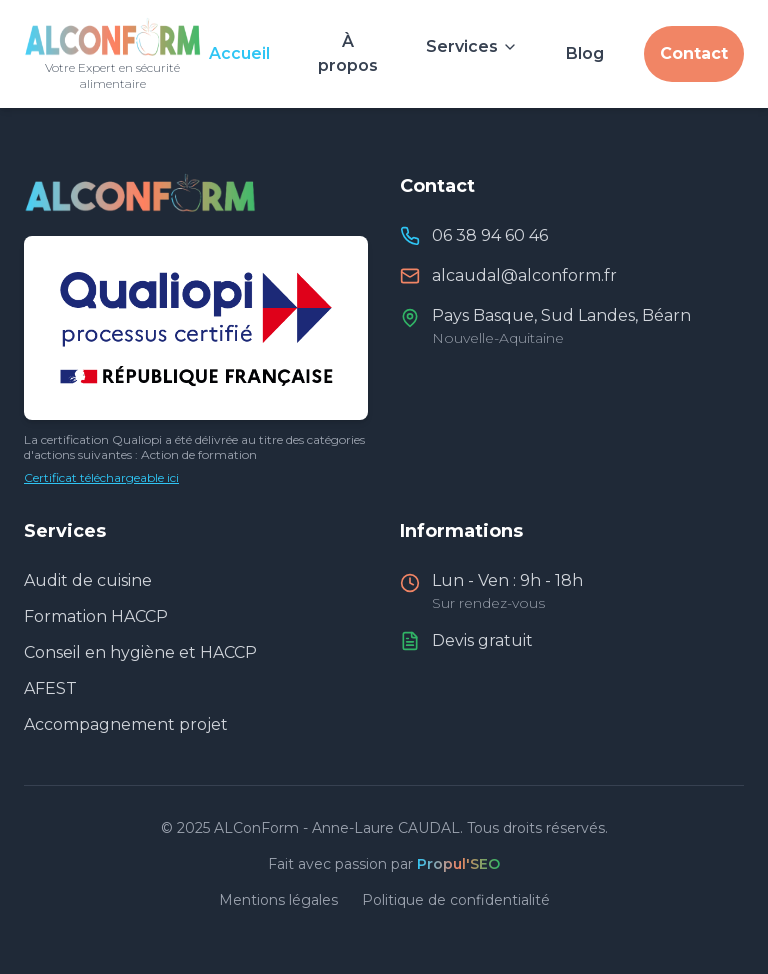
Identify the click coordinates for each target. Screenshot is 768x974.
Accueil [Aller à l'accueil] (239, 53)
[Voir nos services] (472, 42)
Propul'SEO (458, 864)
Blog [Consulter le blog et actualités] (585, 53)
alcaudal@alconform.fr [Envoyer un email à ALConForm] (524, 275)
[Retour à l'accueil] (112, 54)
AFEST (50, 688)
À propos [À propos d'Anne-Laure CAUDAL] (348, 53)
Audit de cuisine (88, 580)
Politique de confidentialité (456, 900)
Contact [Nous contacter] (694, 53)
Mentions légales (278, 900)
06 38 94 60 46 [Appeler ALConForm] (490, 235)
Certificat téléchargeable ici (101, 477)
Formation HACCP (96, 616)
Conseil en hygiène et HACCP (140, 652)
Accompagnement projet (126, 724)
